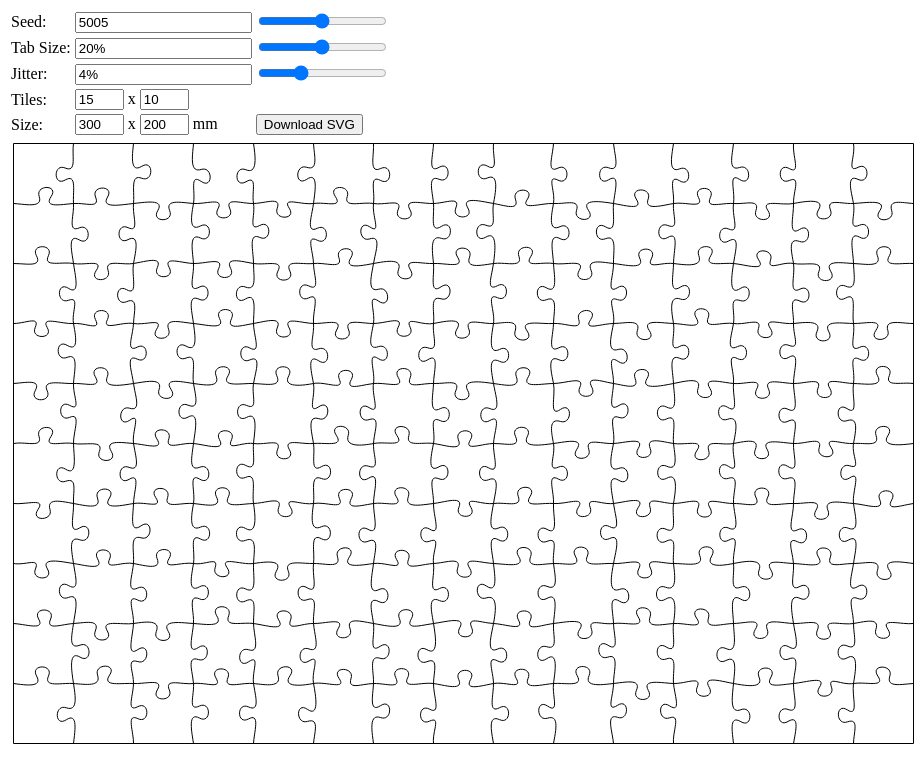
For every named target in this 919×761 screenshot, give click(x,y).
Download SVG (309, 124)
